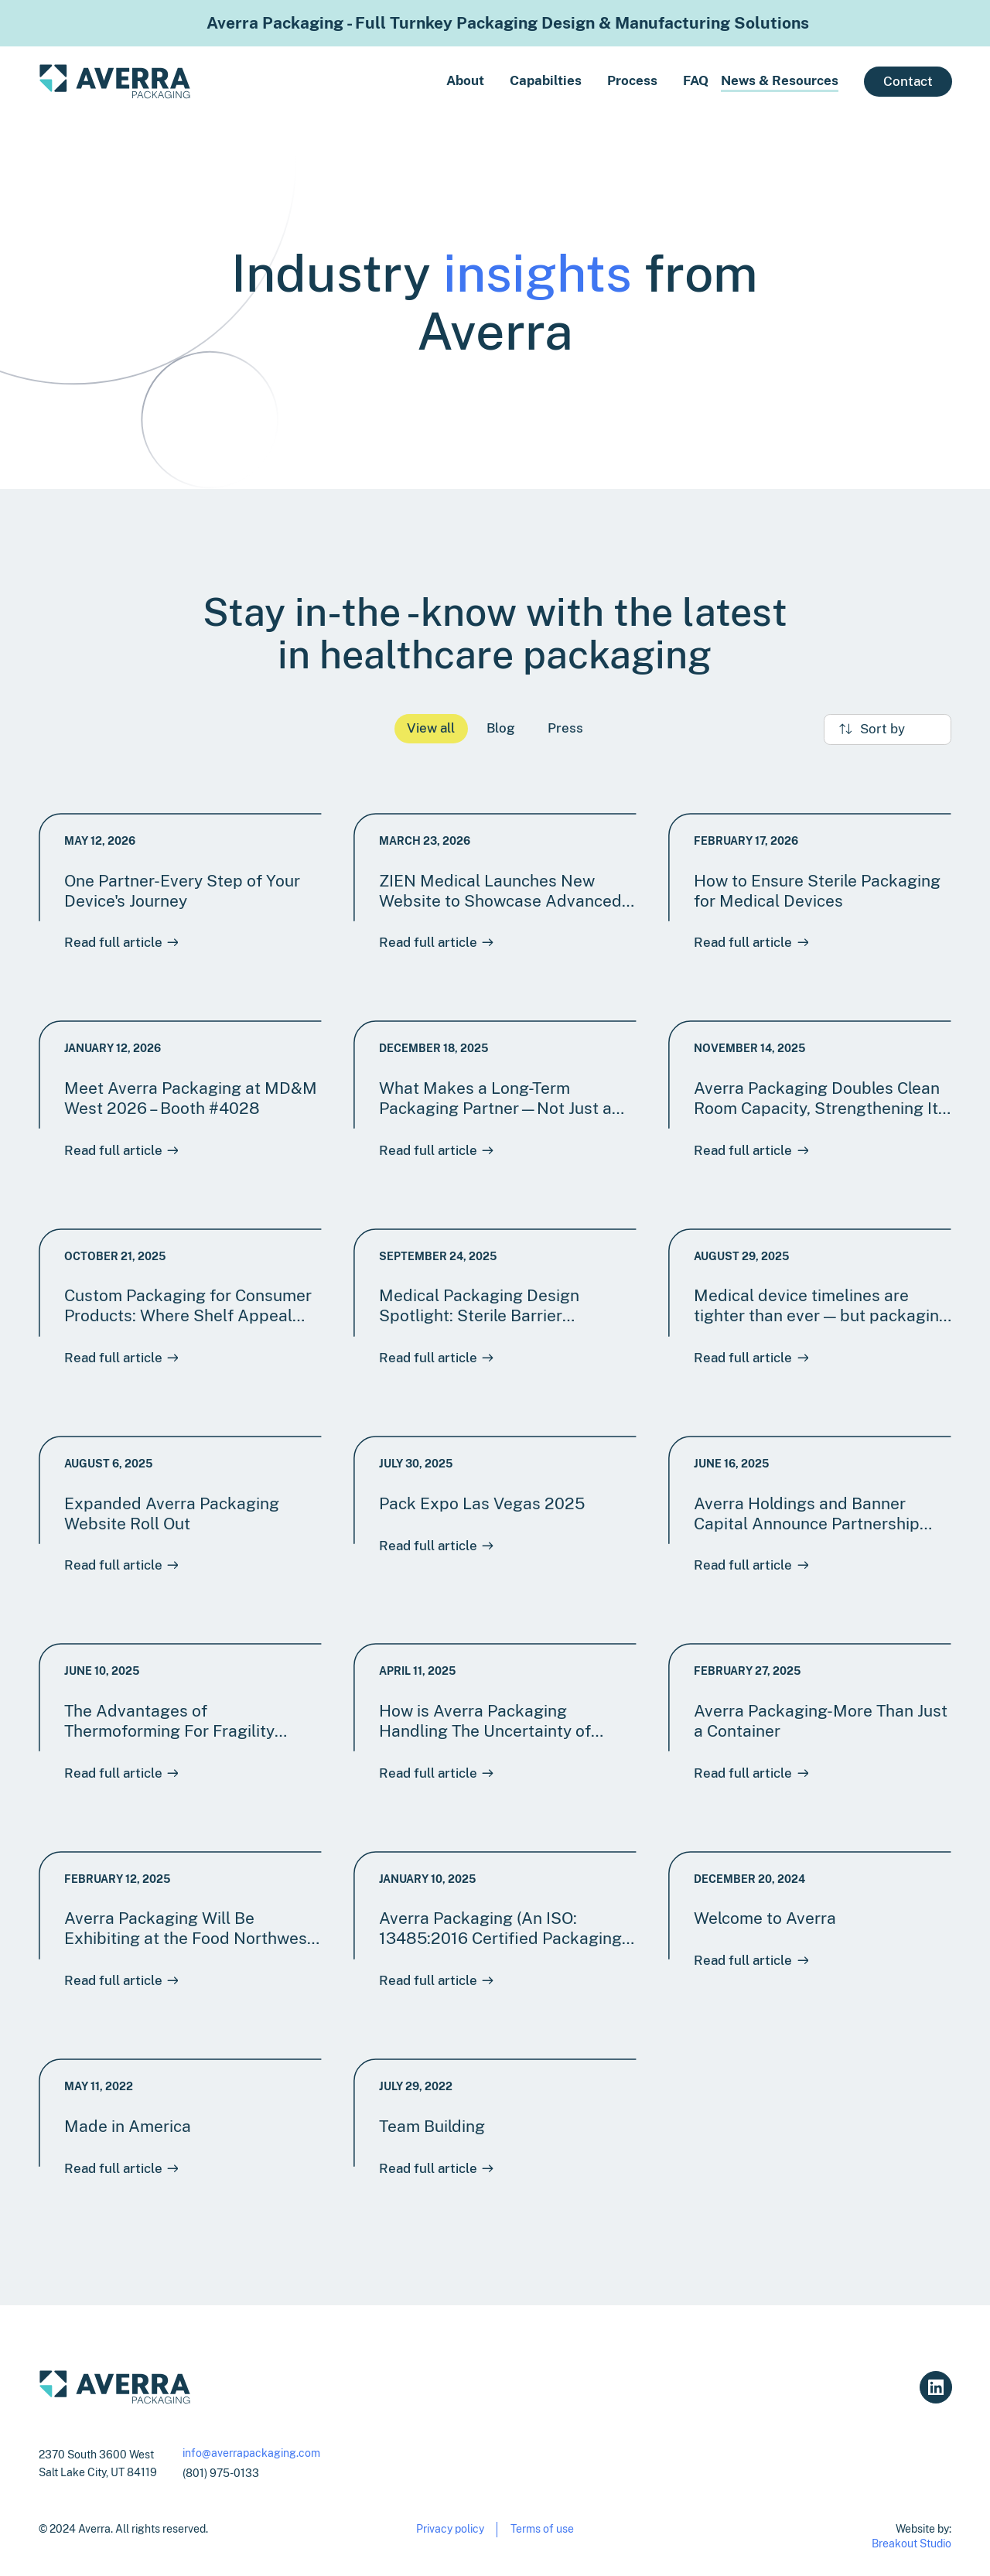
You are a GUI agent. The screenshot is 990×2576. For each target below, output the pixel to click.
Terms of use (542, 2528)
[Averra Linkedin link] (935, 2387)
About (465, 80)
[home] (115, 81)
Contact (908, 81)
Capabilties (546, 80)
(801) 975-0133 (221, 2472)
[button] (533, 81)
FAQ (695, 80)
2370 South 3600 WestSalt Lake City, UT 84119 (98, 2463)
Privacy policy (450, 2528)
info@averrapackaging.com (251, 2452)
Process (632, 80)
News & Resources (779, 80)
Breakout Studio (911, 2543)
